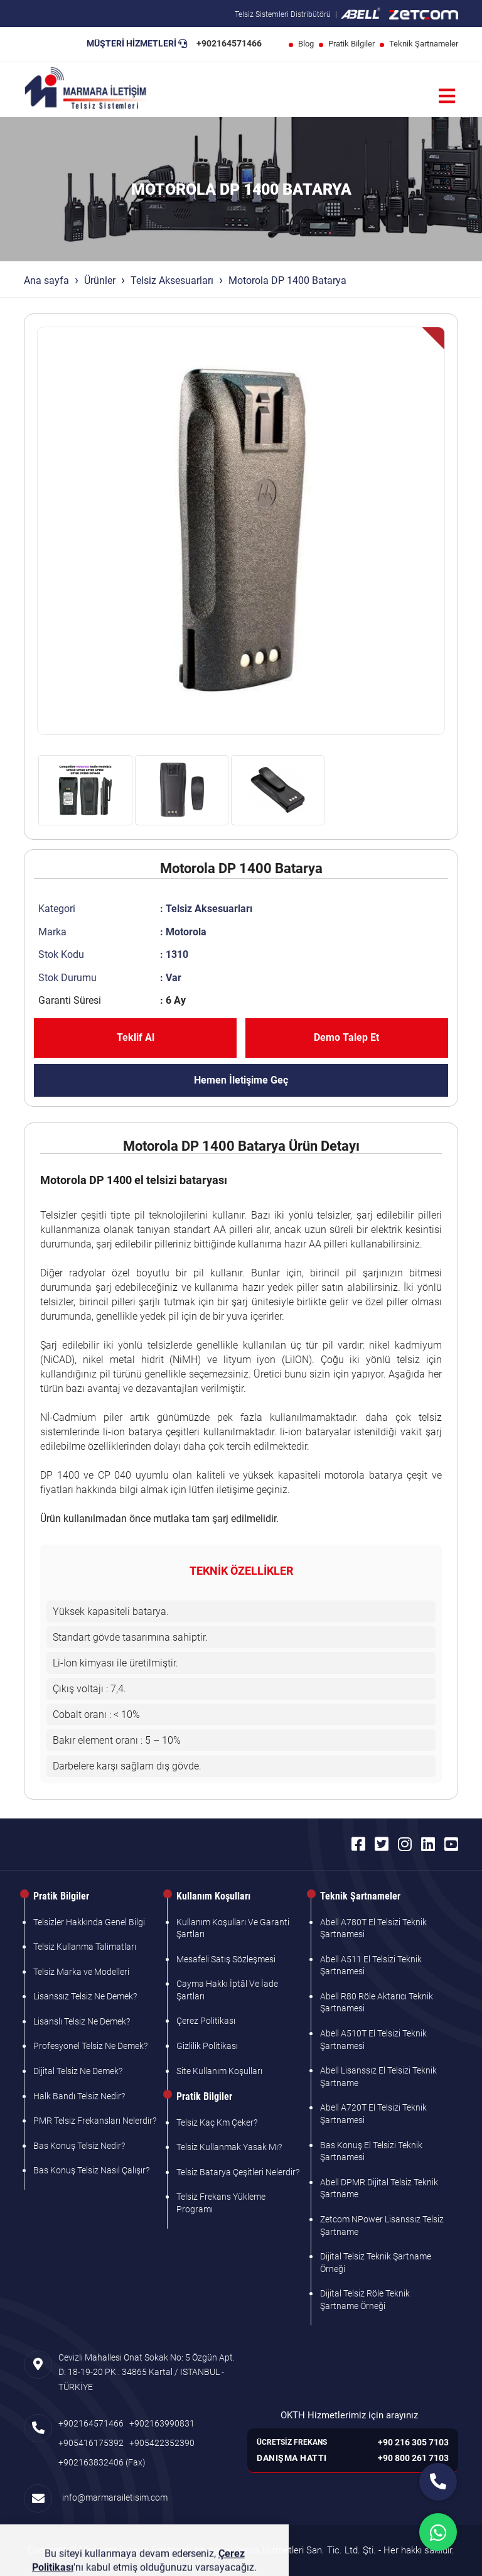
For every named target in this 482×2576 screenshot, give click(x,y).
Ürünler (99, 280)
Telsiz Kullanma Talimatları (84, 1947)
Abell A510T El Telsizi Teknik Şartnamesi (373, 2039)
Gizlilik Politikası (207, 2046)
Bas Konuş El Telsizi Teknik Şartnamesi (371, 2151)
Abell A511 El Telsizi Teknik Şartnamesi (371, 1965)
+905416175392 (91, 2443)
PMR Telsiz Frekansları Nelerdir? (94, 2121)
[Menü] (446, 96)
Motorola (186, 932)
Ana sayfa (46, 280)
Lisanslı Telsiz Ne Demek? (81, 2021)
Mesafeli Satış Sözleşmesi (226, 1959)
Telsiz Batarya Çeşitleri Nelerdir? (237, 2172)
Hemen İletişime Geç (241, 1080)
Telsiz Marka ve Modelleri (81, 1972)
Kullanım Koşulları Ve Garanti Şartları (232, 1928)
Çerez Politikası (205, 2021)
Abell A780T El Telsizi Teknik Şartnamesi (373, 1928)
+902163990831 (162, 2423)
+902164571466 (229, 43)
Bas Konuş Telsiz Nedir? (79, 2146)
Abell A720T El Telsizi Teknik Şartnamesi (373, 2113)
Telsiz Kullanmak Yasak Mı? (229, 2147)
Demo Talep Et (346, 1037)
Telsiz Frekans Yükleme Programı (220, 2203)
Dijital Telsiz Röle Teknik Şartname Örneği (365, 2299)
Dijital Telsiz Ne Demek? (77, 2071)
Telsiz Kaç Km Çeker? (216, 2122)
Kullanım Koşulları (213, 1896)
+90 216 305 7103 (413, 2442)
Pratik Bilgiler (351, 43)
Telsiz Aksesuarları (172, 280)
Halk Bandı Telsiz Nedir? (79, 2096)
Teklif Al (135, 1037)
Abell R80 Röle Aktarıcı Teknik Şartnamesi (376, 2002)
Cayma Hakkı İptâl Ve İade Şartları (227, 1990)
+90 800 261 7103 (413, 2458)
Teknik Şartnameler (423, 43)
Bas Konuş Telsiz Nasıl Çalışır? (91, 2170)
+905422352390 (162, 2443)
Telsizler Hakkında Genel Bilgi (89, 1922)
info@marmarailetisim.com (113, 2497)
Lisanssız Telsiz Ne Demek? (85, 1996)
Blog (306, 43)
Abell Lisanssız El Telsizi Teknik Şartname (378, 2076)
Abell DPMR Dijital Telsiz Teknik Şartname (379, 2188)
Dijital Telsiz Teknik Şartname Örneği (375, 2262)
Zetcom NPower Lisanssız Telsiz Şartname (382, 2225)
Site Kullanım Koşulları (219, 2071)
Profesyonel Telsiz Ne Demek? (90, 2046)
